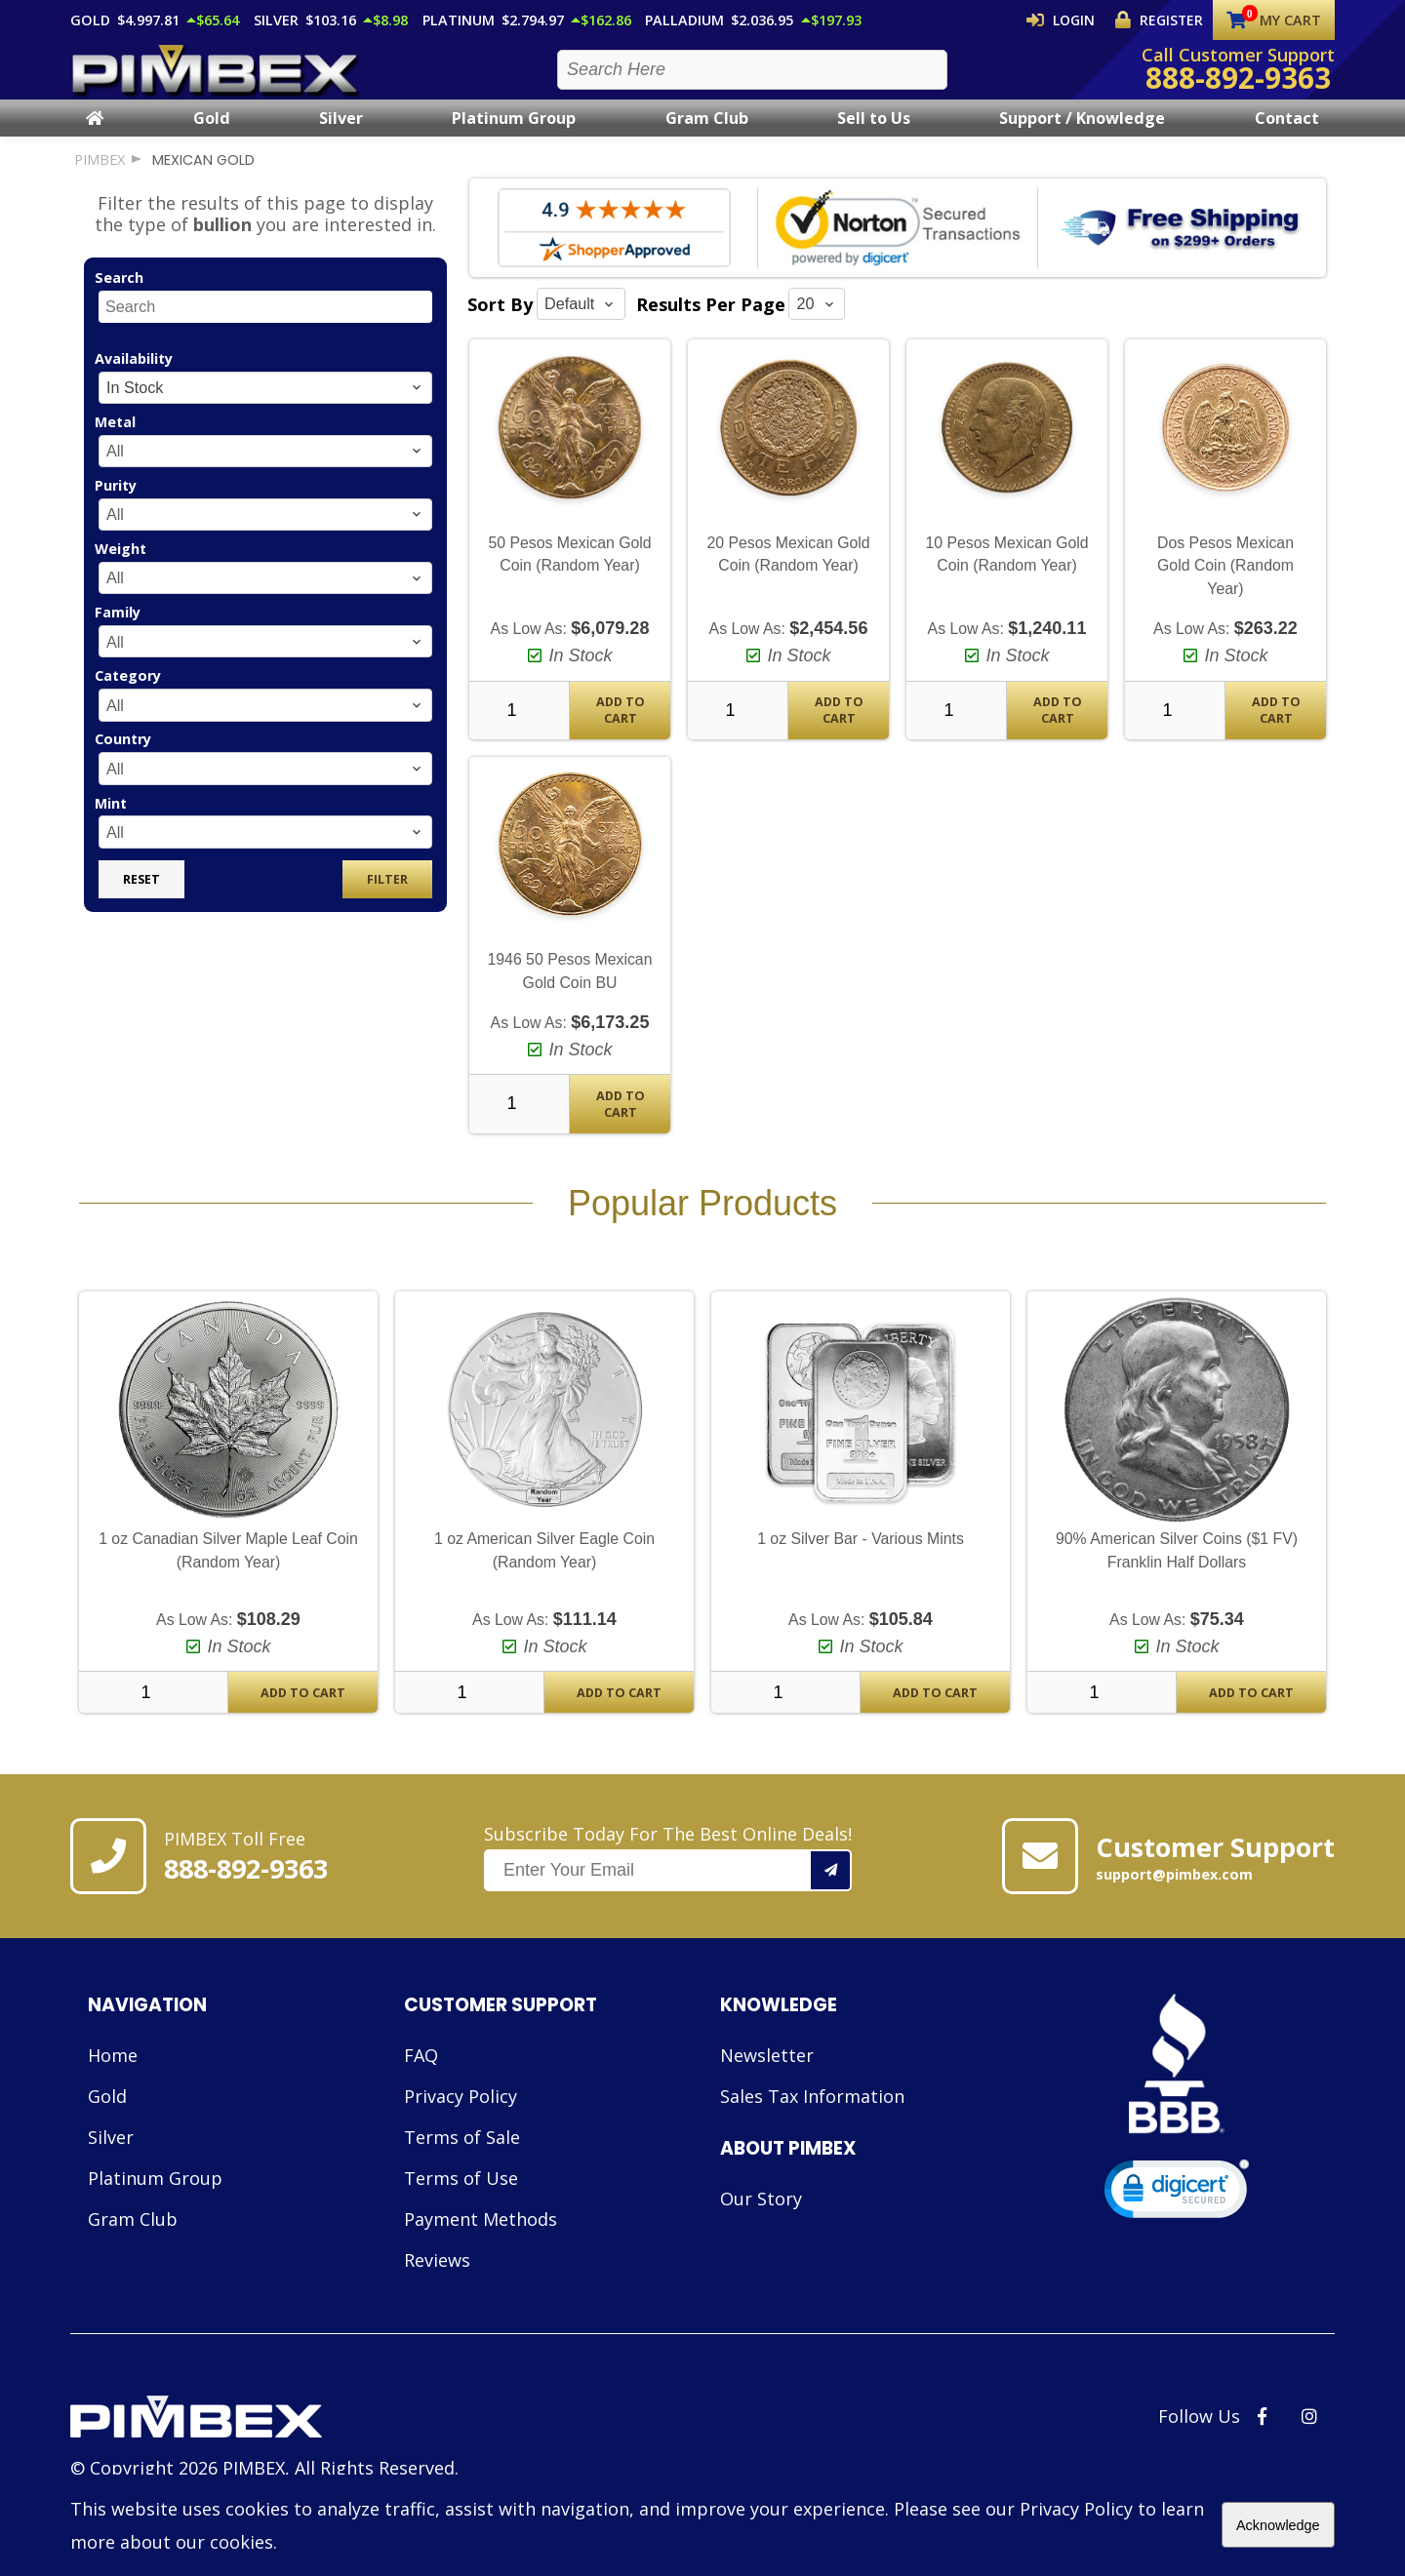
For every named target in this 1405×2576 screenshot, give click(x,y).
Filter (387, 897)
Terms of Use (461, 2195)
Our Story (761, 2216)
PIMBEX (99, 177)
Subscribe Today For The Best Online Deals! (668, 1875)
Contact (1287, 135)
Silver (341, 135)
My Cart (1273, 20)
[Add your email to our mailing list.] (831, 1888)
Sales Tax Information (812, 2113)
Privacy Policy (460, 2113)
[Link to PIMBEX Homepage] (264, 2436)
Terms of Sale (462, 2154)
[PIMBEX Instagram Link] (1309, 2433)
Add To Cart (620, 727)
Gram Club (706, 135)
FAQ (421, 2072)
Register (1164, 19)
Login (1077, 19)
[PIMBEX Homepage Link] (216, 78)
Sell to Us (873, 135)
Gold (211, 135)
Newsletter (767, 2072)
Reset (141, 897)
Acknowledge (1278, 2525)
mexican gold (203, 177)
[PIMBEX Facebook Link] (1262, 2433)
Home (113, 2072)
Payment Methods (480, 2236)
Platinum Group (514, 135)
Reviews (437, 2277)
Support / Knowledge (1082, 135)
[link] (1177, 2210)
